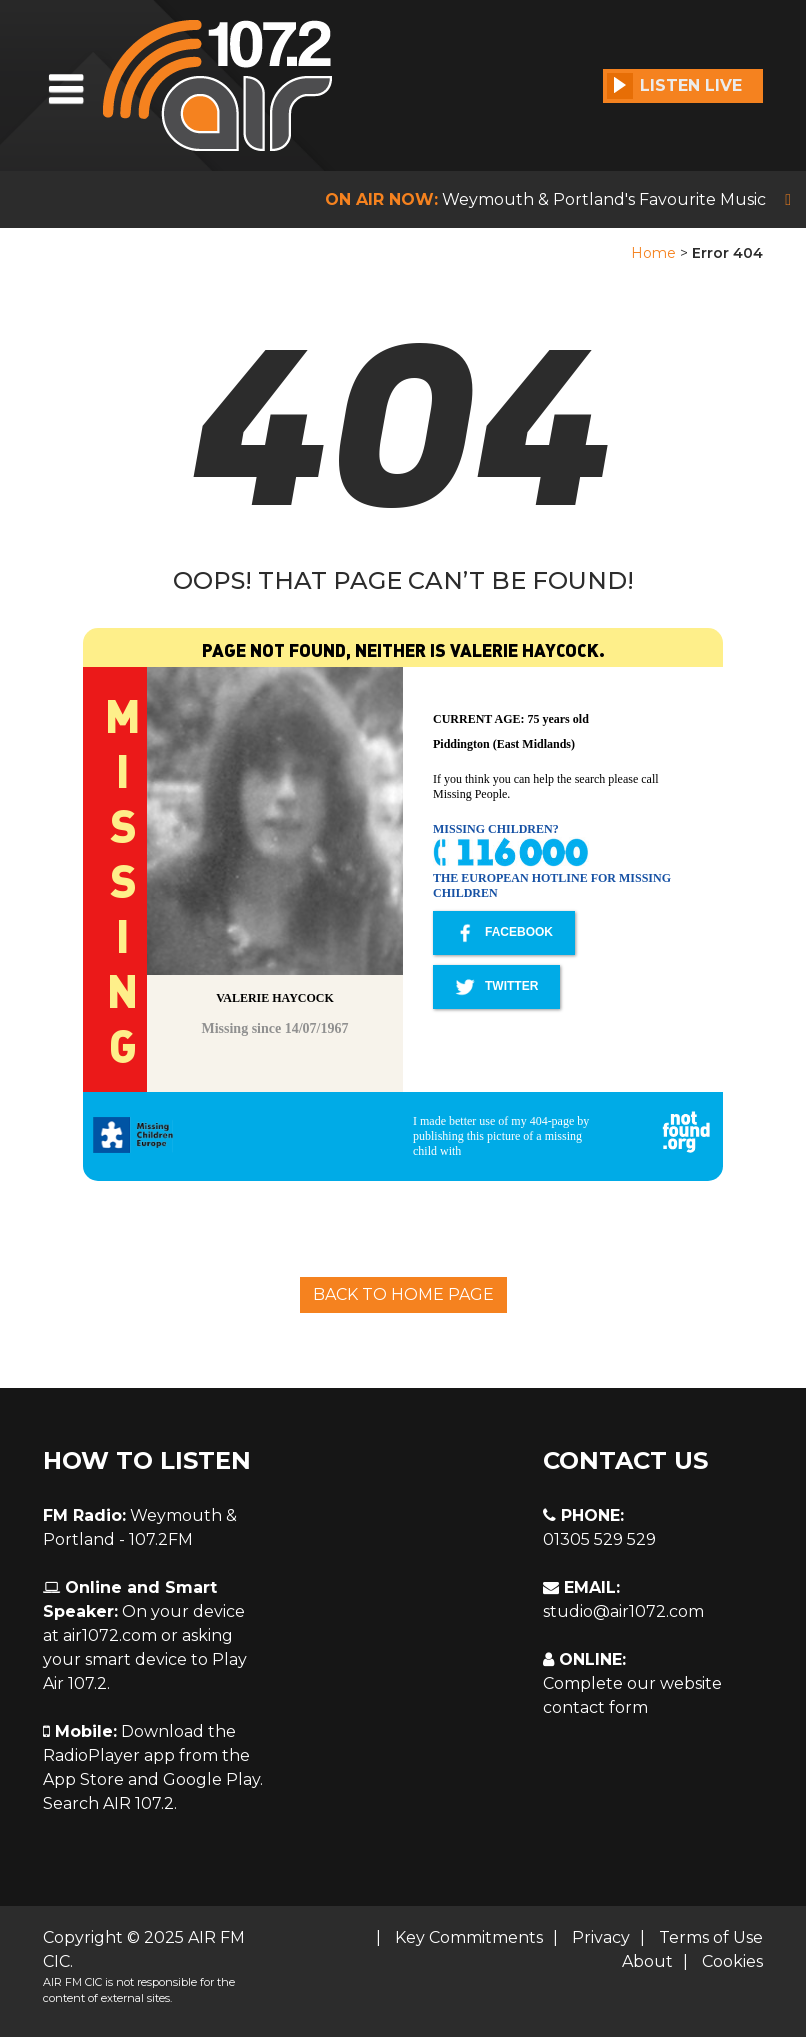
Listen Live (674, 86)
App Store (83, 1779)
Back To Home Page (403, 1294)
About (647, 1961)
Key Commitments (469, 1937)
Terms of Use (711, 1937)
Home (653, 253)
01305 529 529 (599, 1539)
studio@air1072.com (623, 1611)
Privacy (601, 1937)
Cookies (732, 1961)
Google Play (211, 1779)
